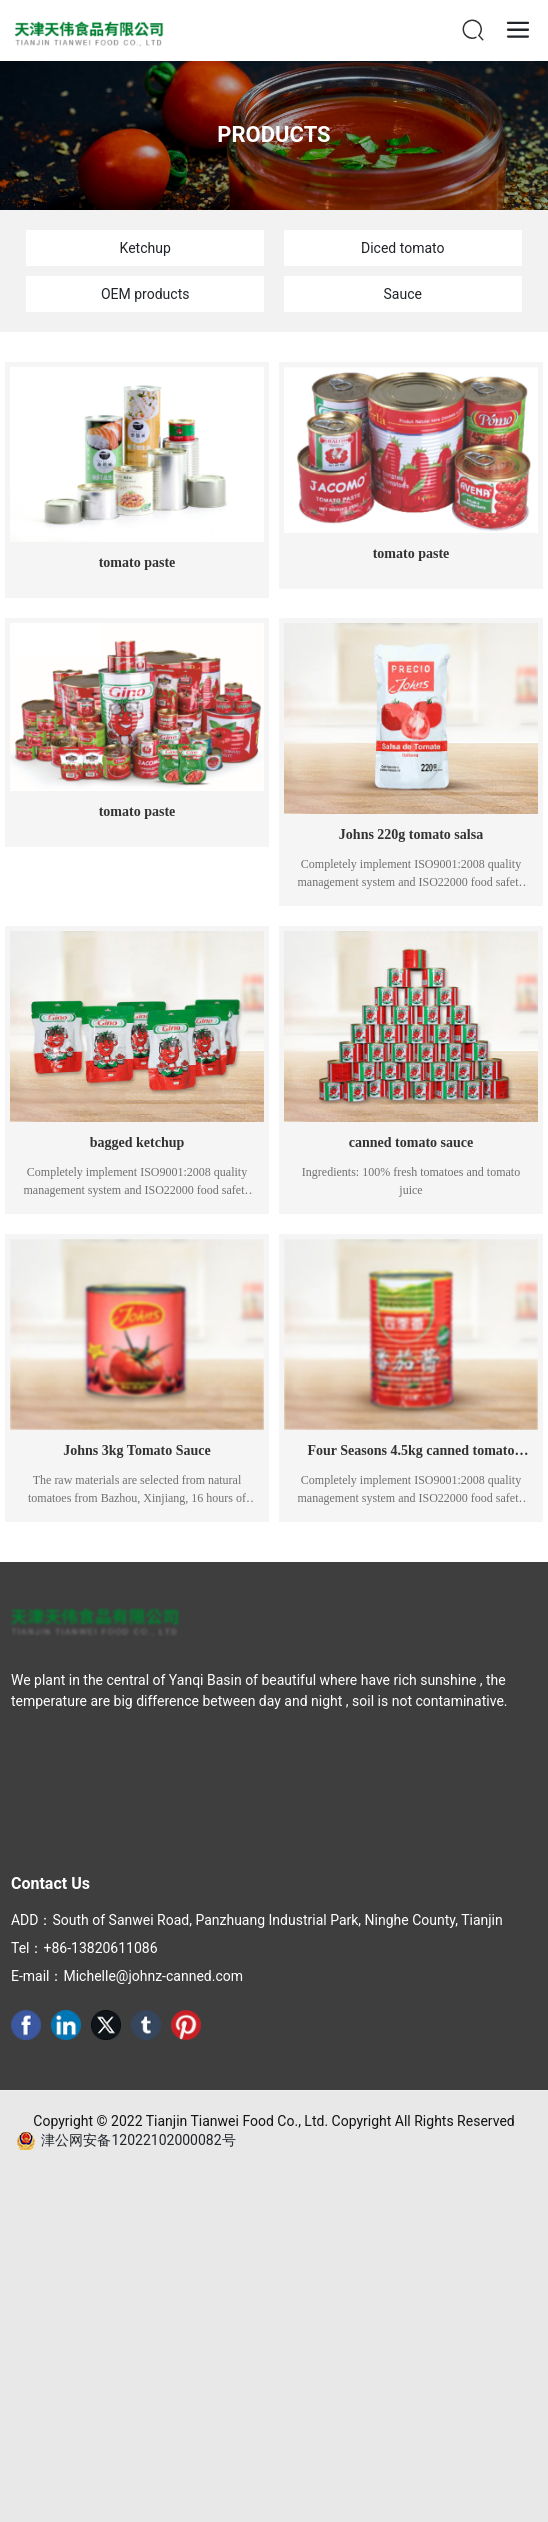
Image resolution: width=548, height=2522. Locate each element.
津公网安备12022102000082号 (138, 2140)
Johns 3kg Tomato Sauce (136, 1450)
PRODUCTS (273, 134)
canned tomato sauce (411, 1142)
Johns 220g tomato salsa (411, 834)
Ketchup (145, 248)
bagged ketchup (137, 1142)
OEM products (145, 294)
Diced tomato (402, 248)
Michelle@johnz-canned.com (153, 1976)
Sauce (403, 294)
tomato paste (137, 562)
